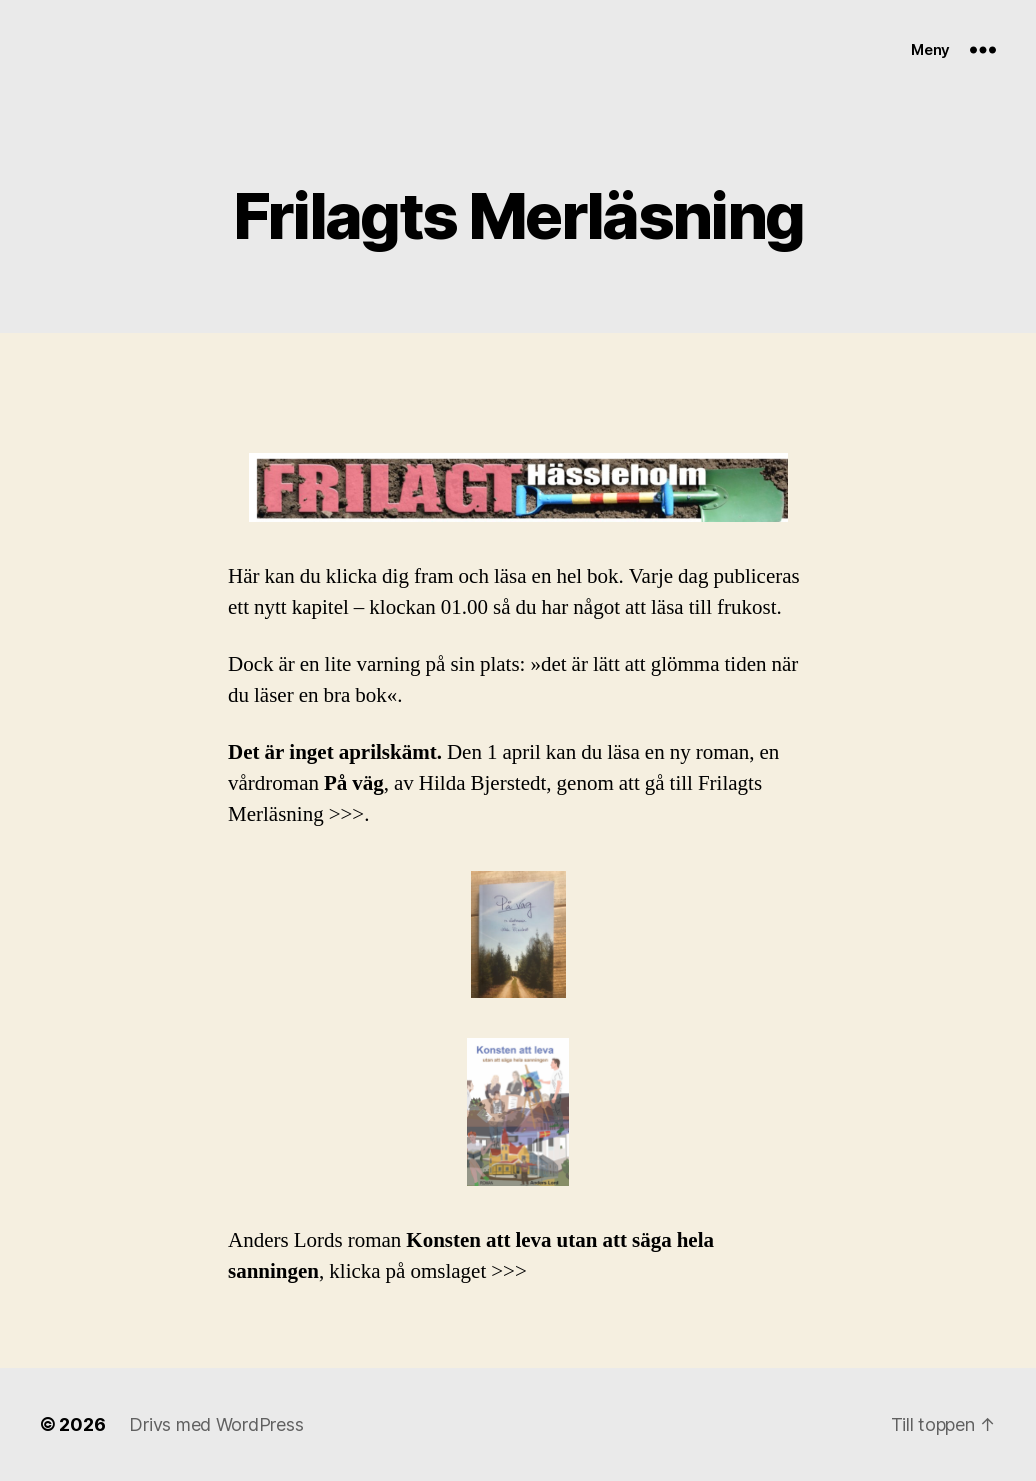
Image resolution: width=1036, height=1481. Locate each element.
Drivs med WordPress (216, 1424)
